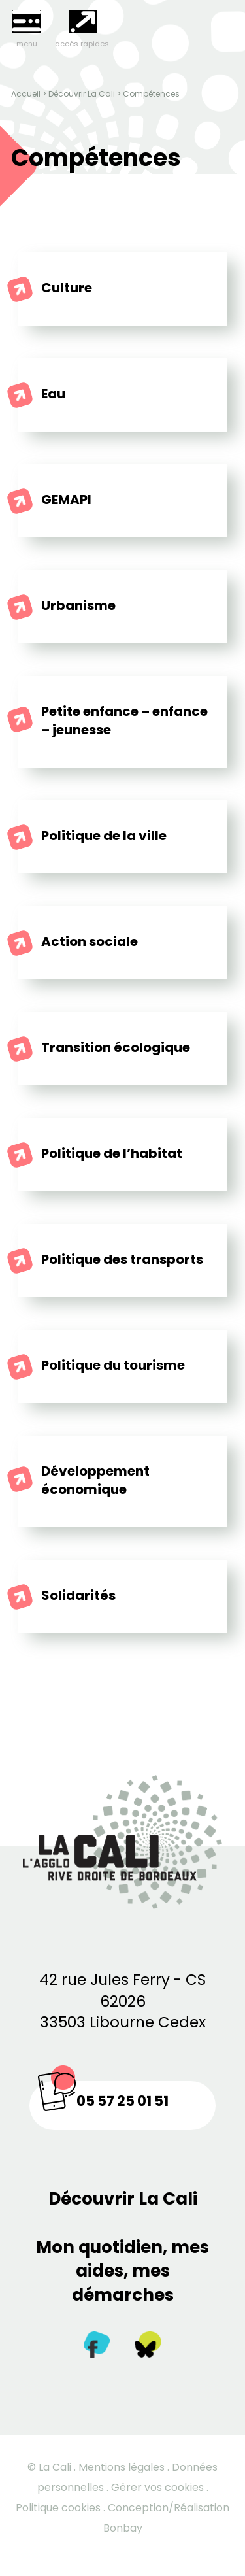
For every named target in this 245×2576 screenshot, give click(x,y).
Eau (53, 393)
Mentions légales (121, 2467)
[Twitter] (148, 2347)
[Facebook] (97, 2347)
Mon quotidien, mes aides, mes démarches (122, 2271)
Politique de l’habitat (111, 1153)
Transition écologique (115, 1047)
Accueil (26, 93)
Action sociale (89, 941)
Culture (66, 288)
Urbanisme (78, 605)
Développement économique (95, 1480)
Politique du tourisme (113, 1365)
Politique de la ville (104, 835)
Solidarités (78, 1595)
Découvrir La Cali (81, 93)
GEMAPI (66, 499)
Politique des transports (122, 1259)
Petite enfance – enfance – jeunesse (124, 720)
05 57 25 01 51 (122, 2101)
